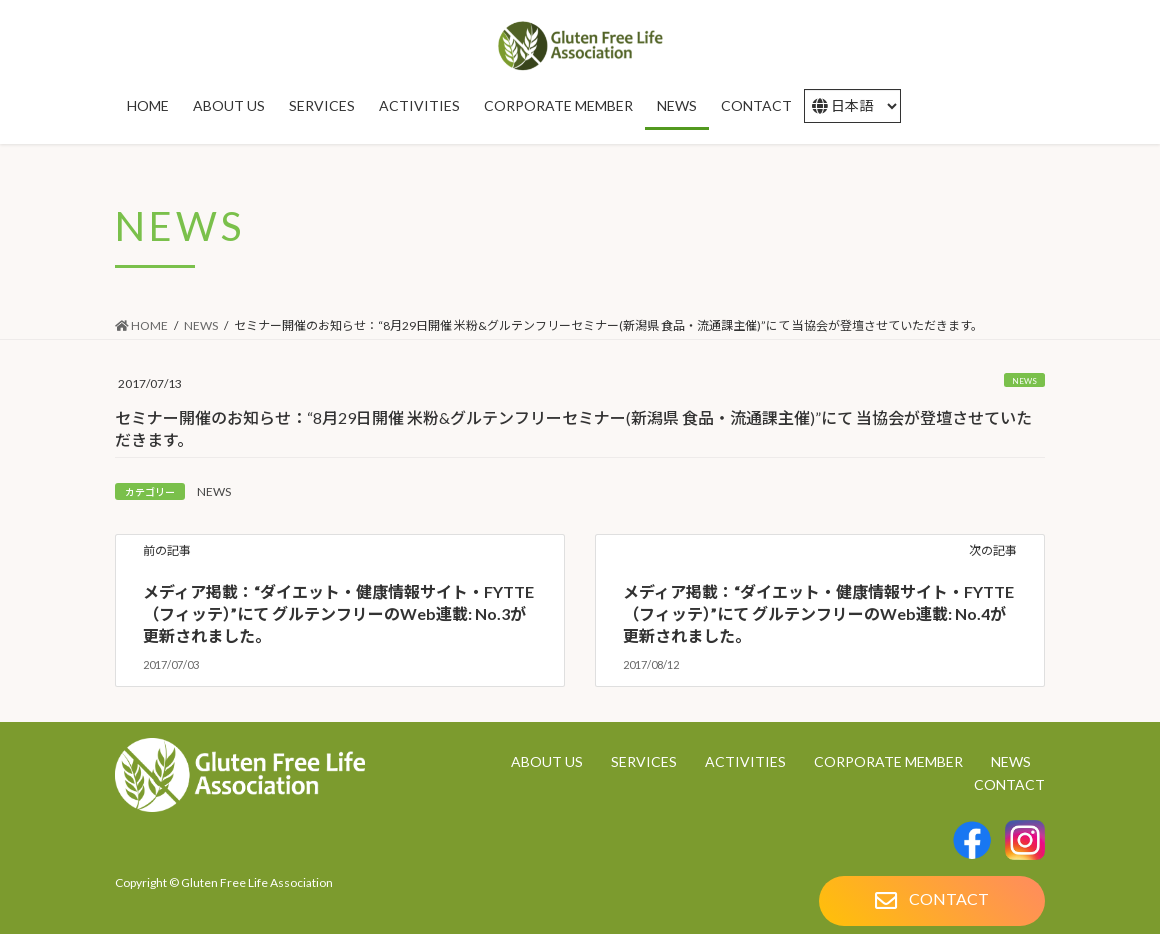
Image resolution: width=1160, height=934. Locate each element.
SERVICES (644, 761)
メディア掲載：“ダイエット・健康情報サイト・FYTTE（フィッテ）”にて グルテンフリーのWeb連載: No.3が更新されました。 (338, 614)
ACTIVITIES (745, 761)
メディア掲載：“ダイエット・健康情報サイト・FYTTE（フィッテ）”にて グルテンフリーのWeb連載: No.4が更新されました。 (818, 614)
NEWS (1024, 381)
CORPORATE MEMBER (888, 761)
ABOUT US (547, 761)
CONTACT (1009, 784)
